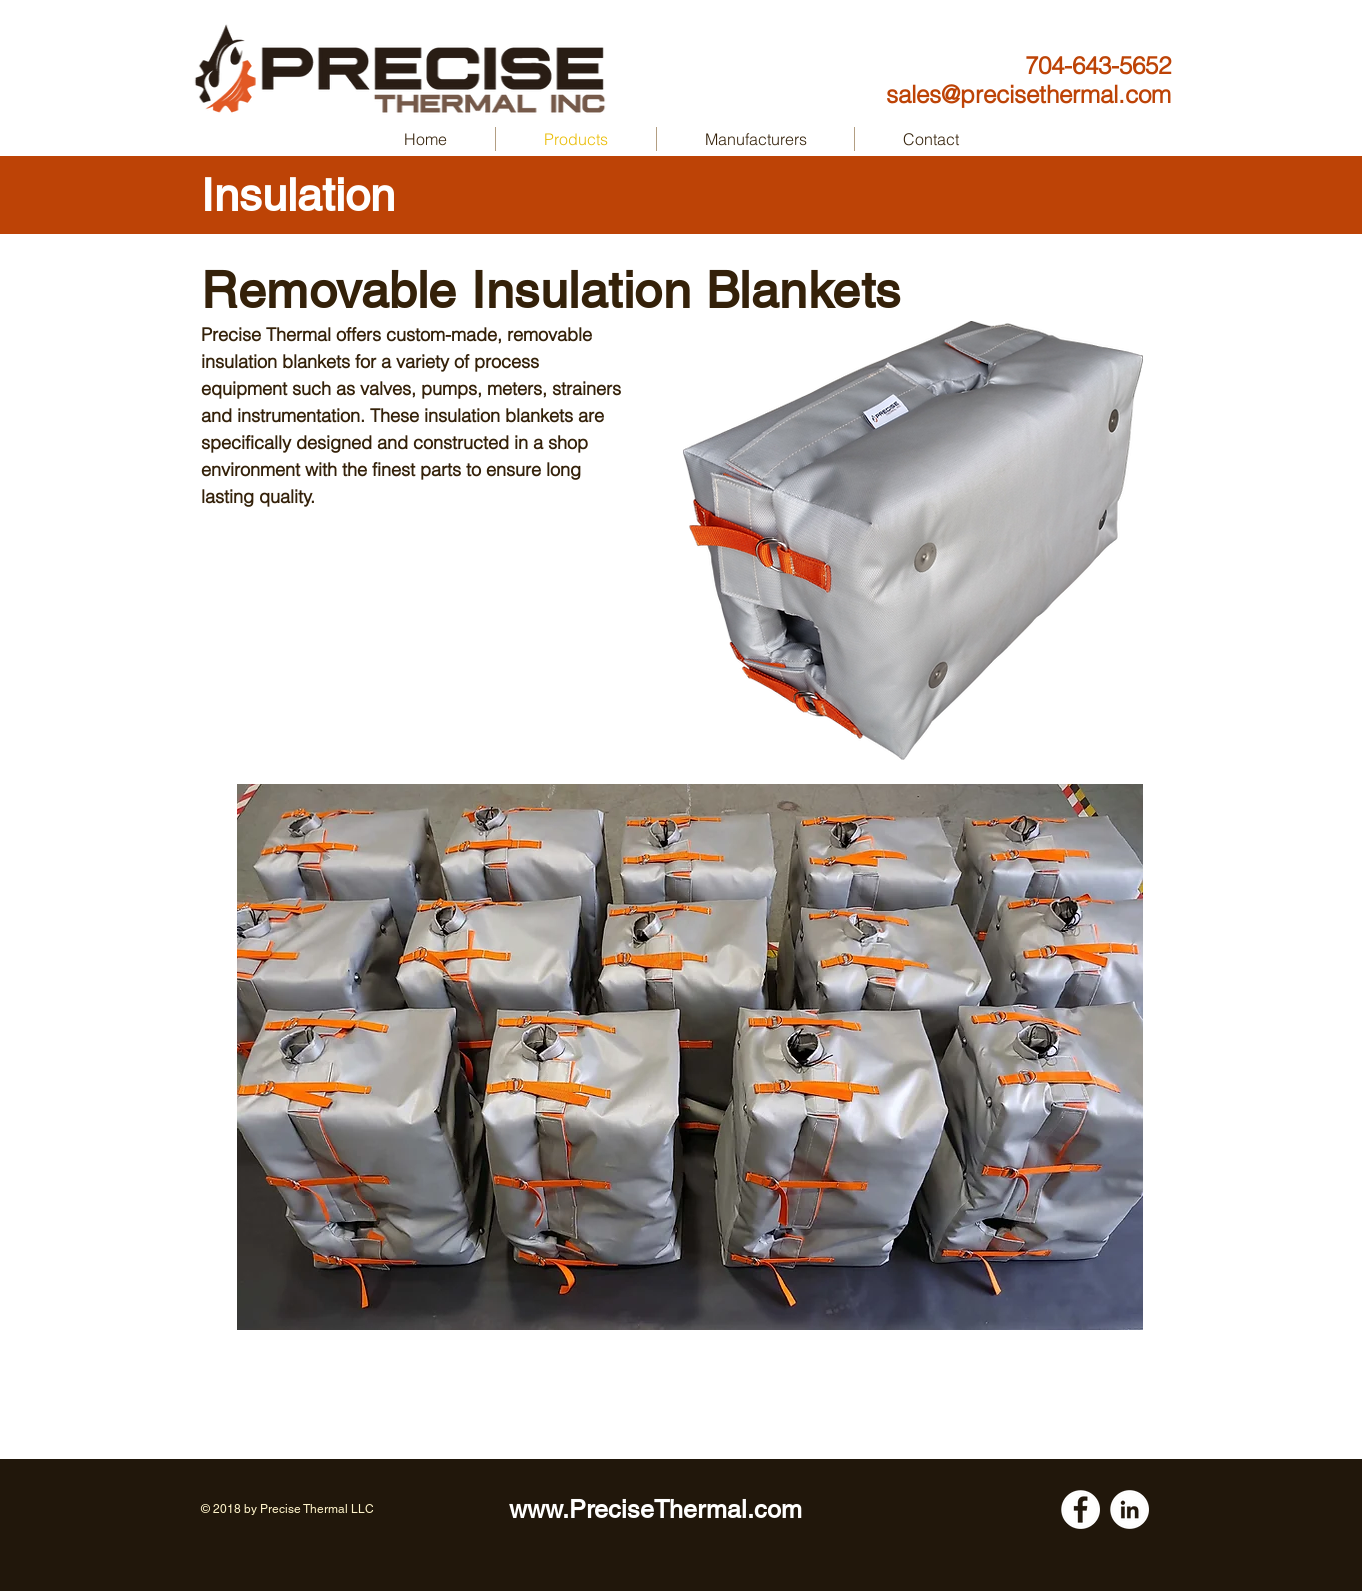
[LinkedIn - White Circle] (1129, 1509)
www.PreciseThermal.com (655, 1509)
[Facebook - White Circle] (1080, 1509)
